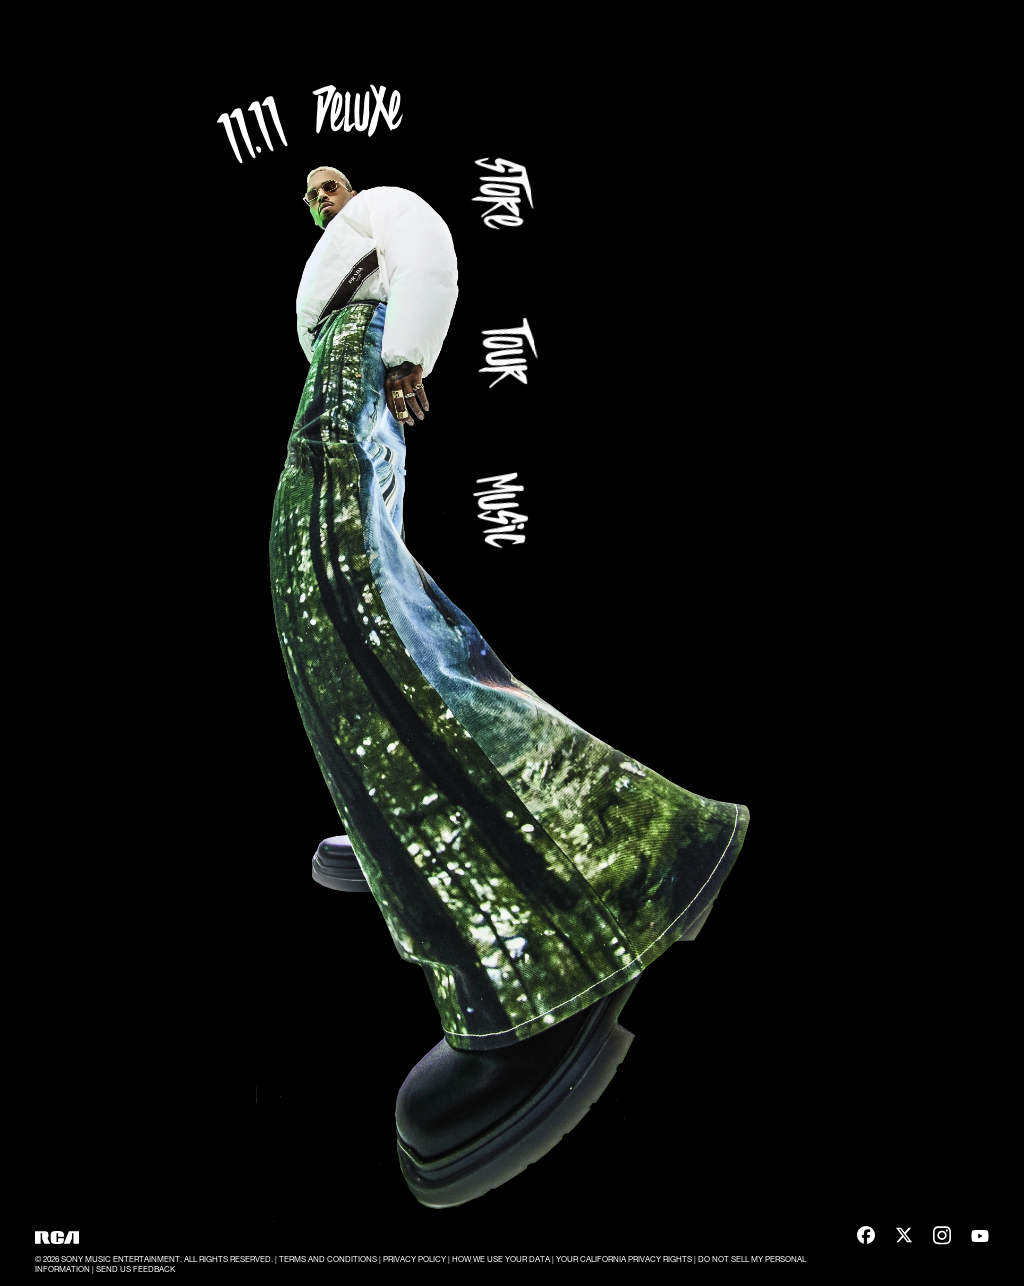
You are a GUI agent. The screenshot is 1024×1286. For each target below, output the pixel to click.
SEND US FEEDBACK (135, 1269)
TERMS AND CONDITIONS (329, 1259)
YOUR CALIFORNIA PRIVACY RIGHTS (625, 1259)
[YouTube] (980, 1238)
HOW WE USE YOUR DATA (502, 1259)
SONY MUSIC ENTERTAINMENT (120, 1259)
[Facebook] (866, 1237)
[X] (904, 1237)
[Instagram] (942, 1238)
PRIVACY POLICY (415, 1259)
